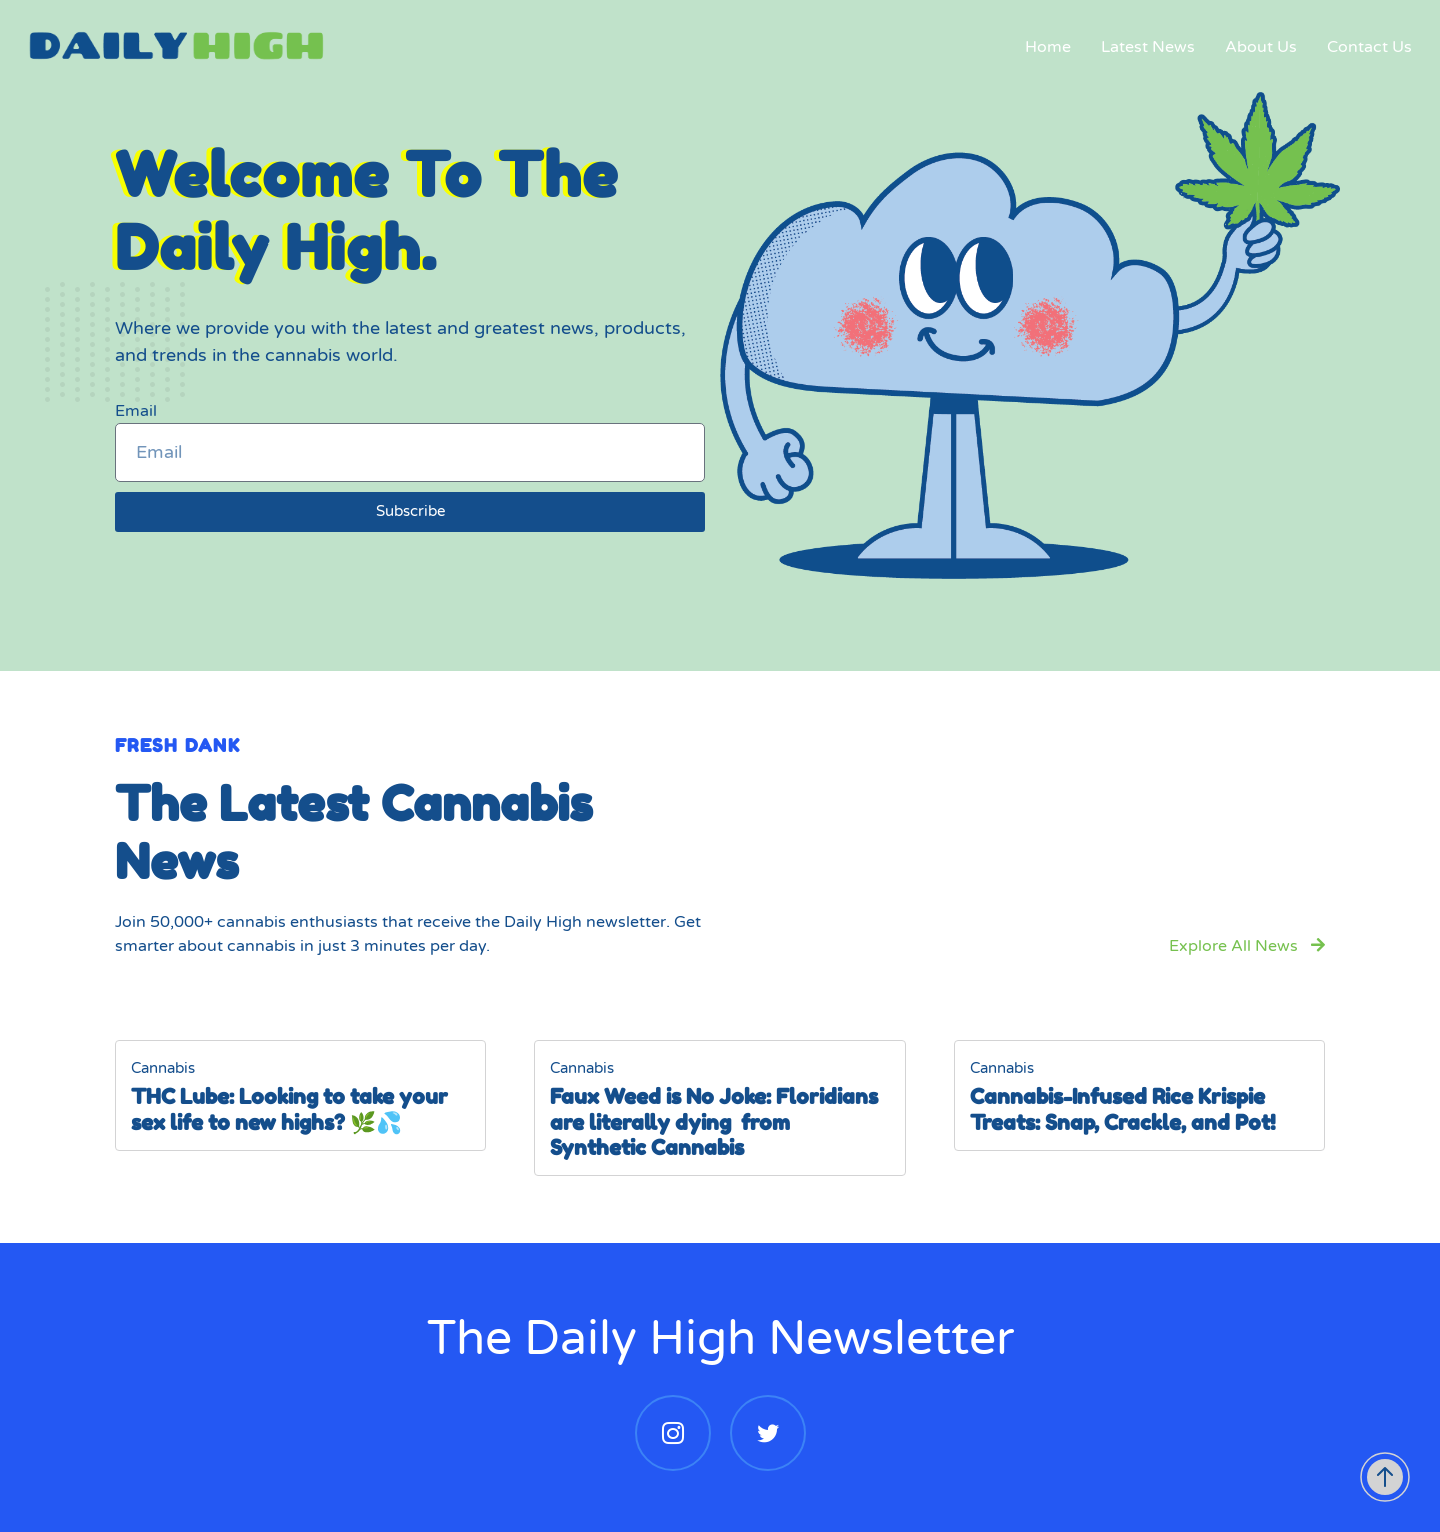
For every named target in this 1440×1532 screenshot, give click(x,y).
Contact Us (1367, 50)
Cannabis (163, 1068)
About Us (1259, 50)
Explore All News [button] (1246, 946)
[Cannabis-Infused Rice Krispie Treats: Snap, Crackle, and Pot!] (1139, 1095)
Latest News (1146, 50)
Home (1046, 50)
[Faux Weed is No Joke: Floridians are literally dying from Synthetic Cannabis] (719, 1108)
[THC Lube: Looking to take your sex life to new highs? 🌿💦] (300, 1095)
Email (136, 411)
